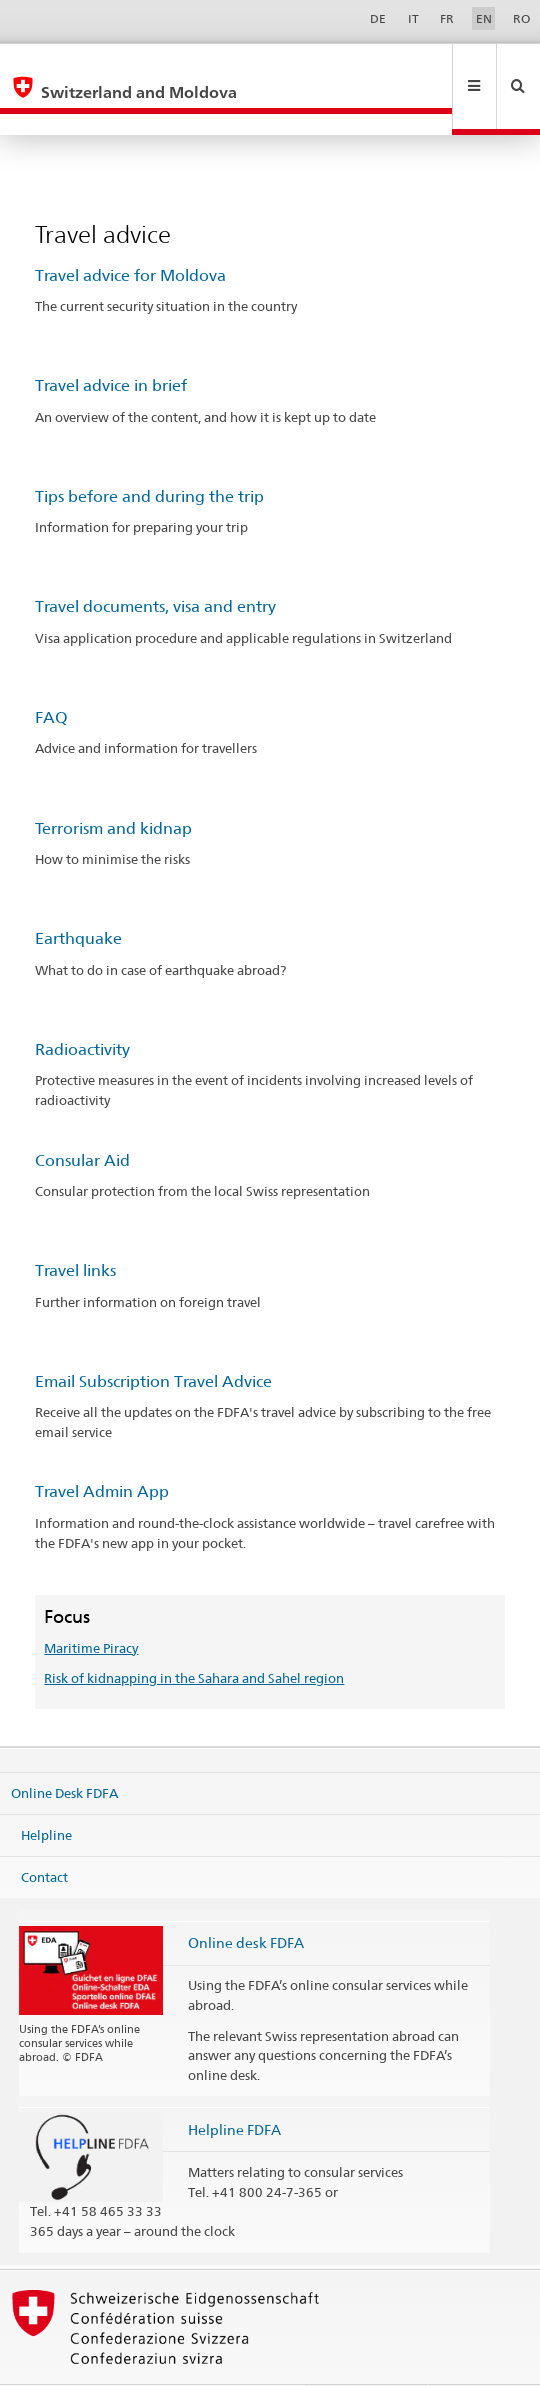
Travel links (75, 1227)
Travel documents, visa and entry (155, 563)
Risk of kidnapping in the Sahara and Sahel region (194, 1635)
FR (447, 18)
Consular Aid (82, 1117)
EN (484, 18)
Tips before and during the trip (149, 453)
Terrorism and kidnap (113, 785)
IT (413, 18)
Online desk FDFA (246, 1899)
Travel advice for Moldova (130, 232)
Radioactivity (82, 1006)
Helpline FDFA (234, 2086)
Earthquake (78, 895)
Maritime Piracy (91, 1605)
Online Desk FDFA (64, 1750)
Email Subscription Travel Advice (153, 1338)
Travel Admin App (102, 1448)
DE (378, 18)
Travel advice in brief (111, 342)
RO (521, 18)
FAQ (51, 674)
